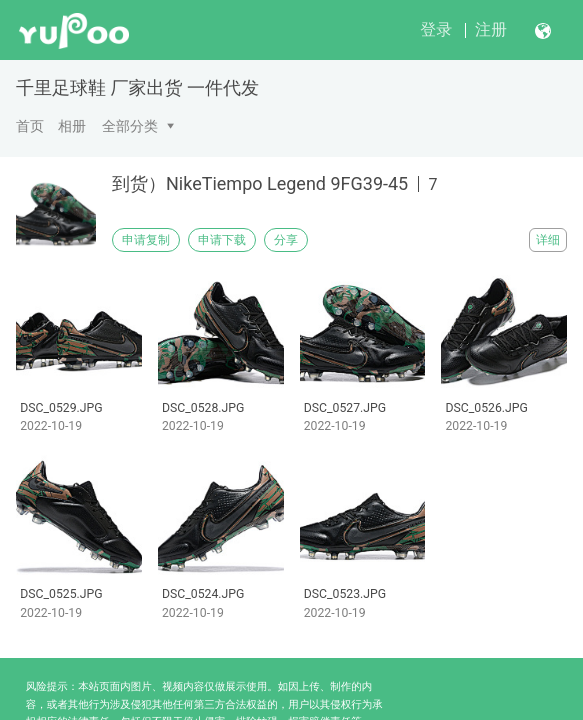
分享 (286, 240)
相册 (72, 126)
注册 (491, 29)
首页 (30, 126)
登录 (436, 29)
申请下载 (222, 240)
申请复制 (146, 240)
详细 (548, 240)
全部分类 (130, 126)
